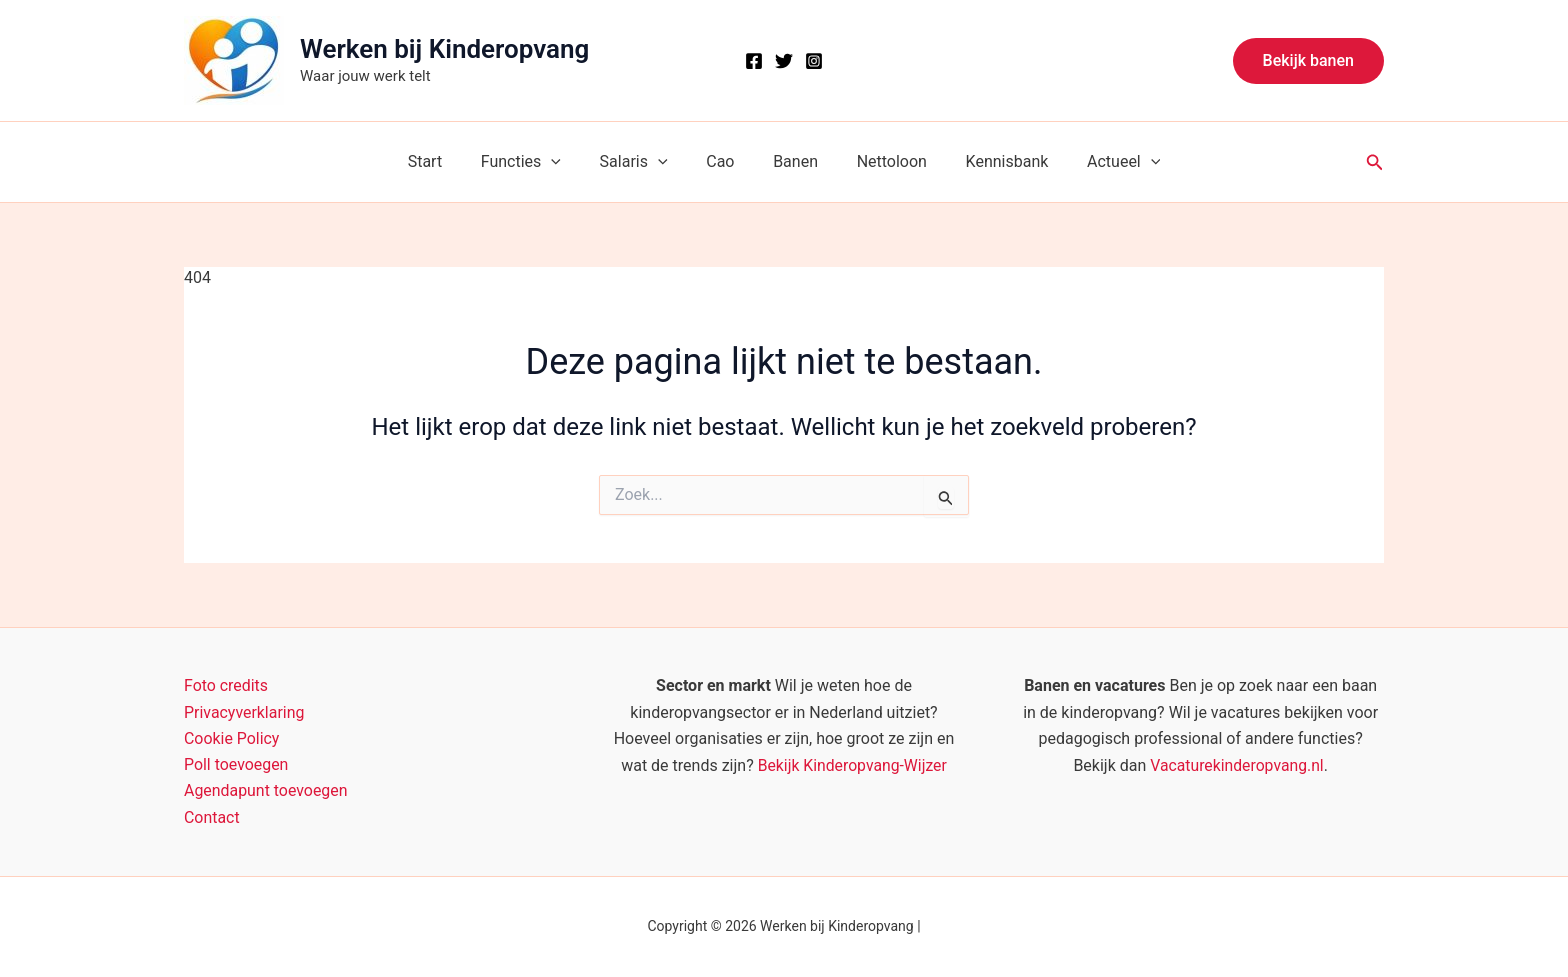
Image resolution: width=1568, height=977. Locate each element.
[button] (1308, 61)
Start (448, 161)
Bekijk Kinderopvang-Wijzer (852, 764)
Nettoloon (882, 161)
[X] (784, 61)
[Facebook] (754, 61)
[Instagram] (814, 61)
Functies (537, 162)
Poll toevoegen (236, 764)
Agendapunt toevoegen (266, 791)
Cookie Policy (232, 738)
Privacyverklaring (244, 711)
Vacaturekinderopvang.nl (1237, 764)
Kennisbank (990, 161)
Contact (212, 817)
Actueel (1100, 162)
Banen (792, 161)
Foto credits (226, 685)
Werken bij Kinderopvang (444, 49)
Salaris (644, 162)
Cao (724, 161)
